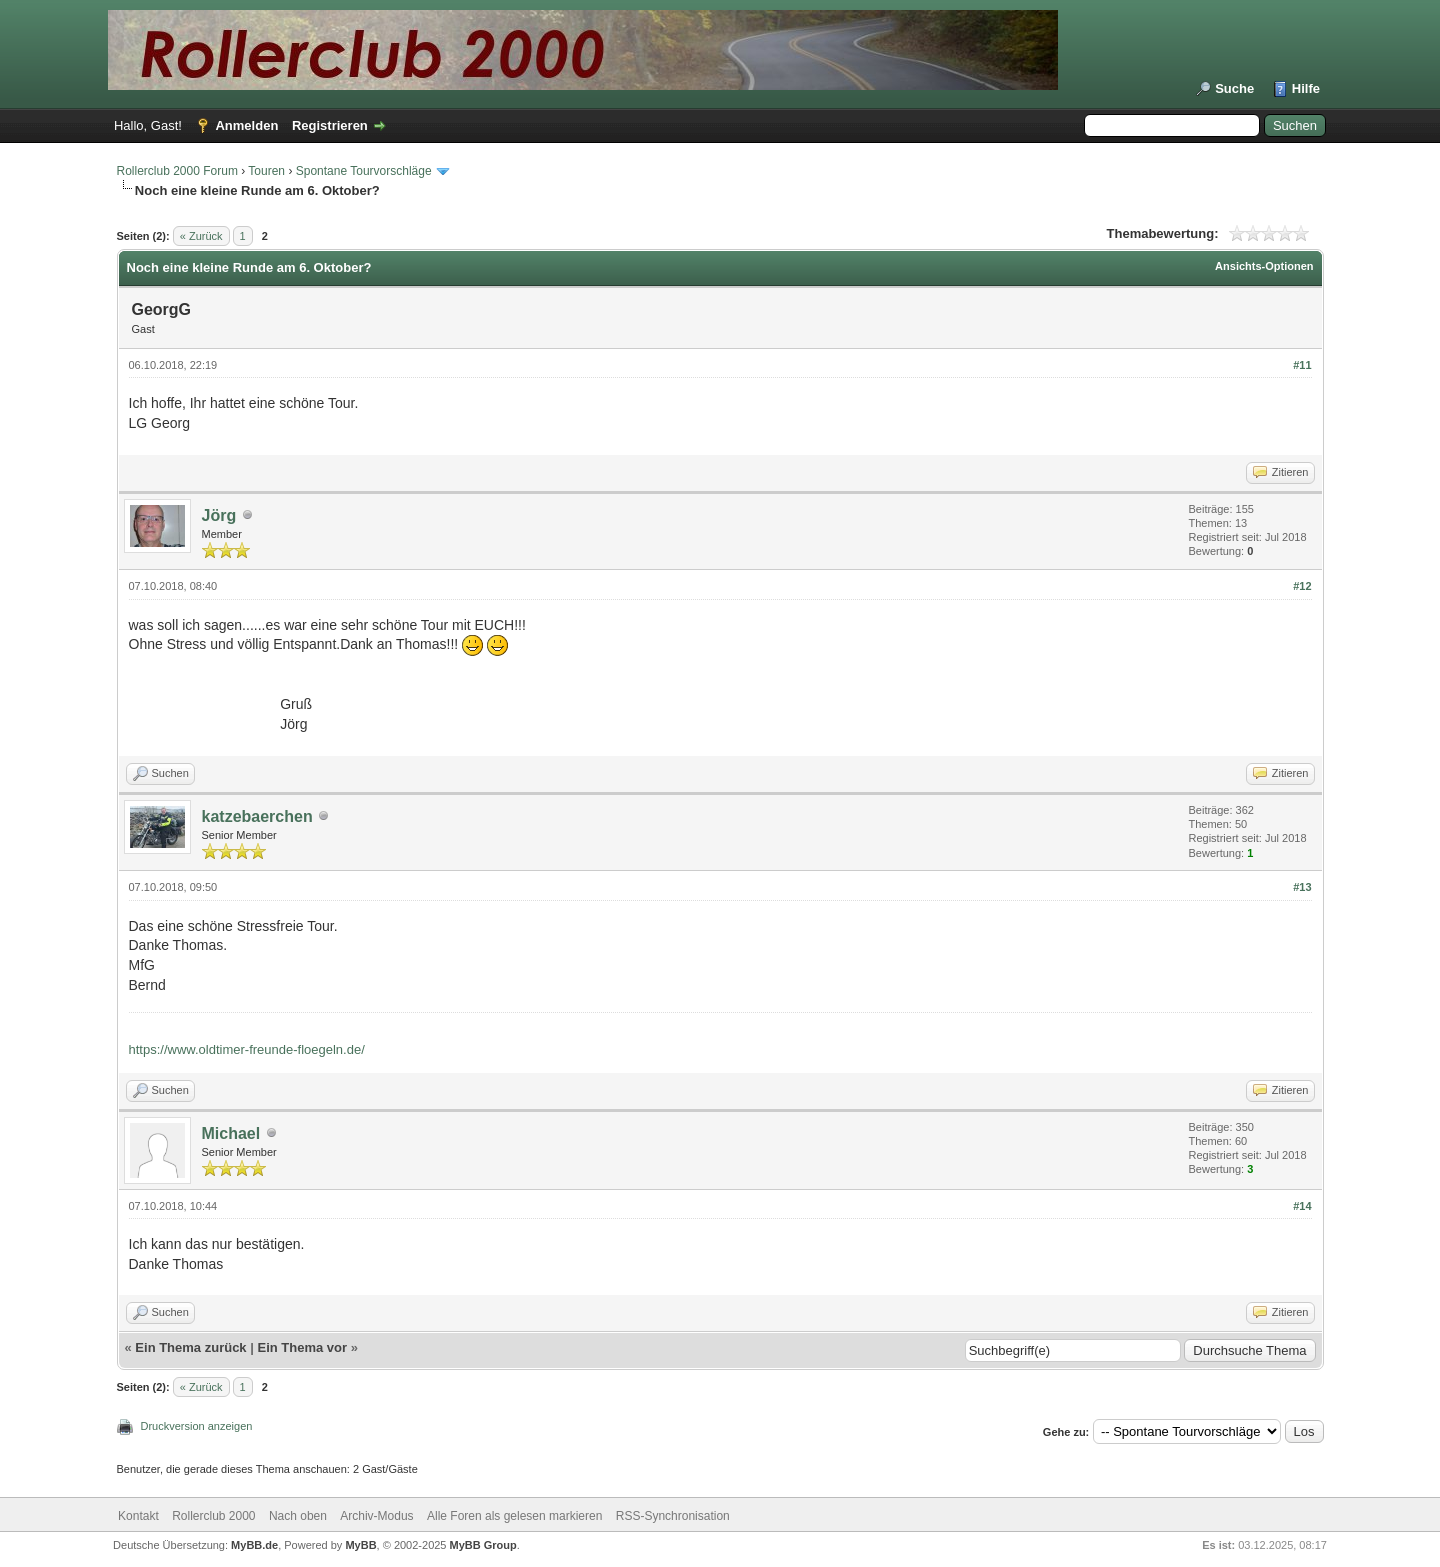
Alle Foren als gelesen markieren (514, 1516)
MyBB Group (483, 1545)
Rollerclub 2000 (213, 1516)
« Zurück (201, 236)
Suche (1234, 88)
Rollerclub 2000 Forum (177, 171)
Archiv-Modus (376, 1516)
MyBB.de (254, 1545)
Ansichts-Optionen (1264, 266)
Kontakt (138, 1516)
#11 (1302, 365)
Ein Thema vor (302, 1347)
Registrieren (330, 125)
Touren (266, 171)
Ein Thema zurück (190, 1347)
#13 (1302, 887)
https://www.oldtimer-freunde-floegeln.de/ (247, 1049)
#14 (1302, 1206)
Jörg (219, 515)
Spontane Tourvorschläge (364, 171)
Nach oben (298, 1516)
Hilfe (1306, 88)
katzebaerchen (257, 816)
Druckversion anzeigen (197, 1426)
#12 (1302, 586)
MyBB (360, 1545)
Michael (231, 1133)
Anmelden (246, 125)
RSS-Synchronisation (673, 1516)
